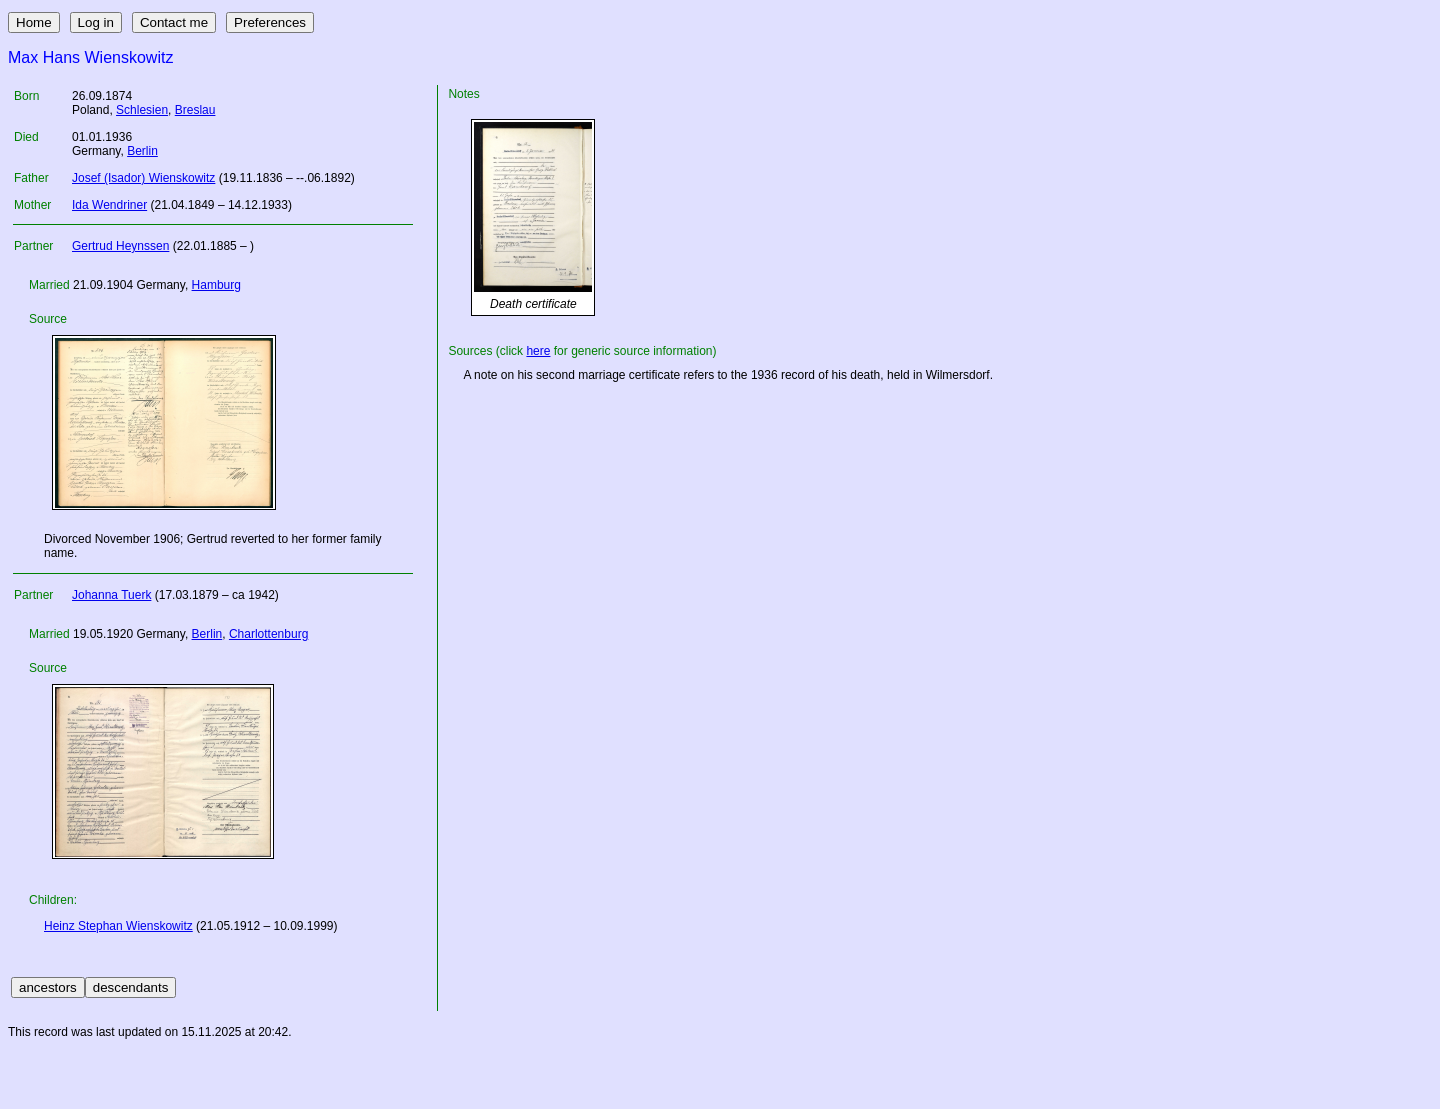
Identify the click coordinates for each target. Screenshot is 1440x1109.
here (538, 351)
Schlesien (142, 110)
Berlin (142, 151)
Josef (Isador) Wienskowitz (143, 178)
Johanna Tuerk (111, 595)
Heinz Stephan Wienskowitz (118, 926)
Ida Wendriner (109, 205)
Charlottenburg (268, 634)
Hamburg (216, 285)
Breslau (195, 110)
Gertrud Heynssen (120, 246)
